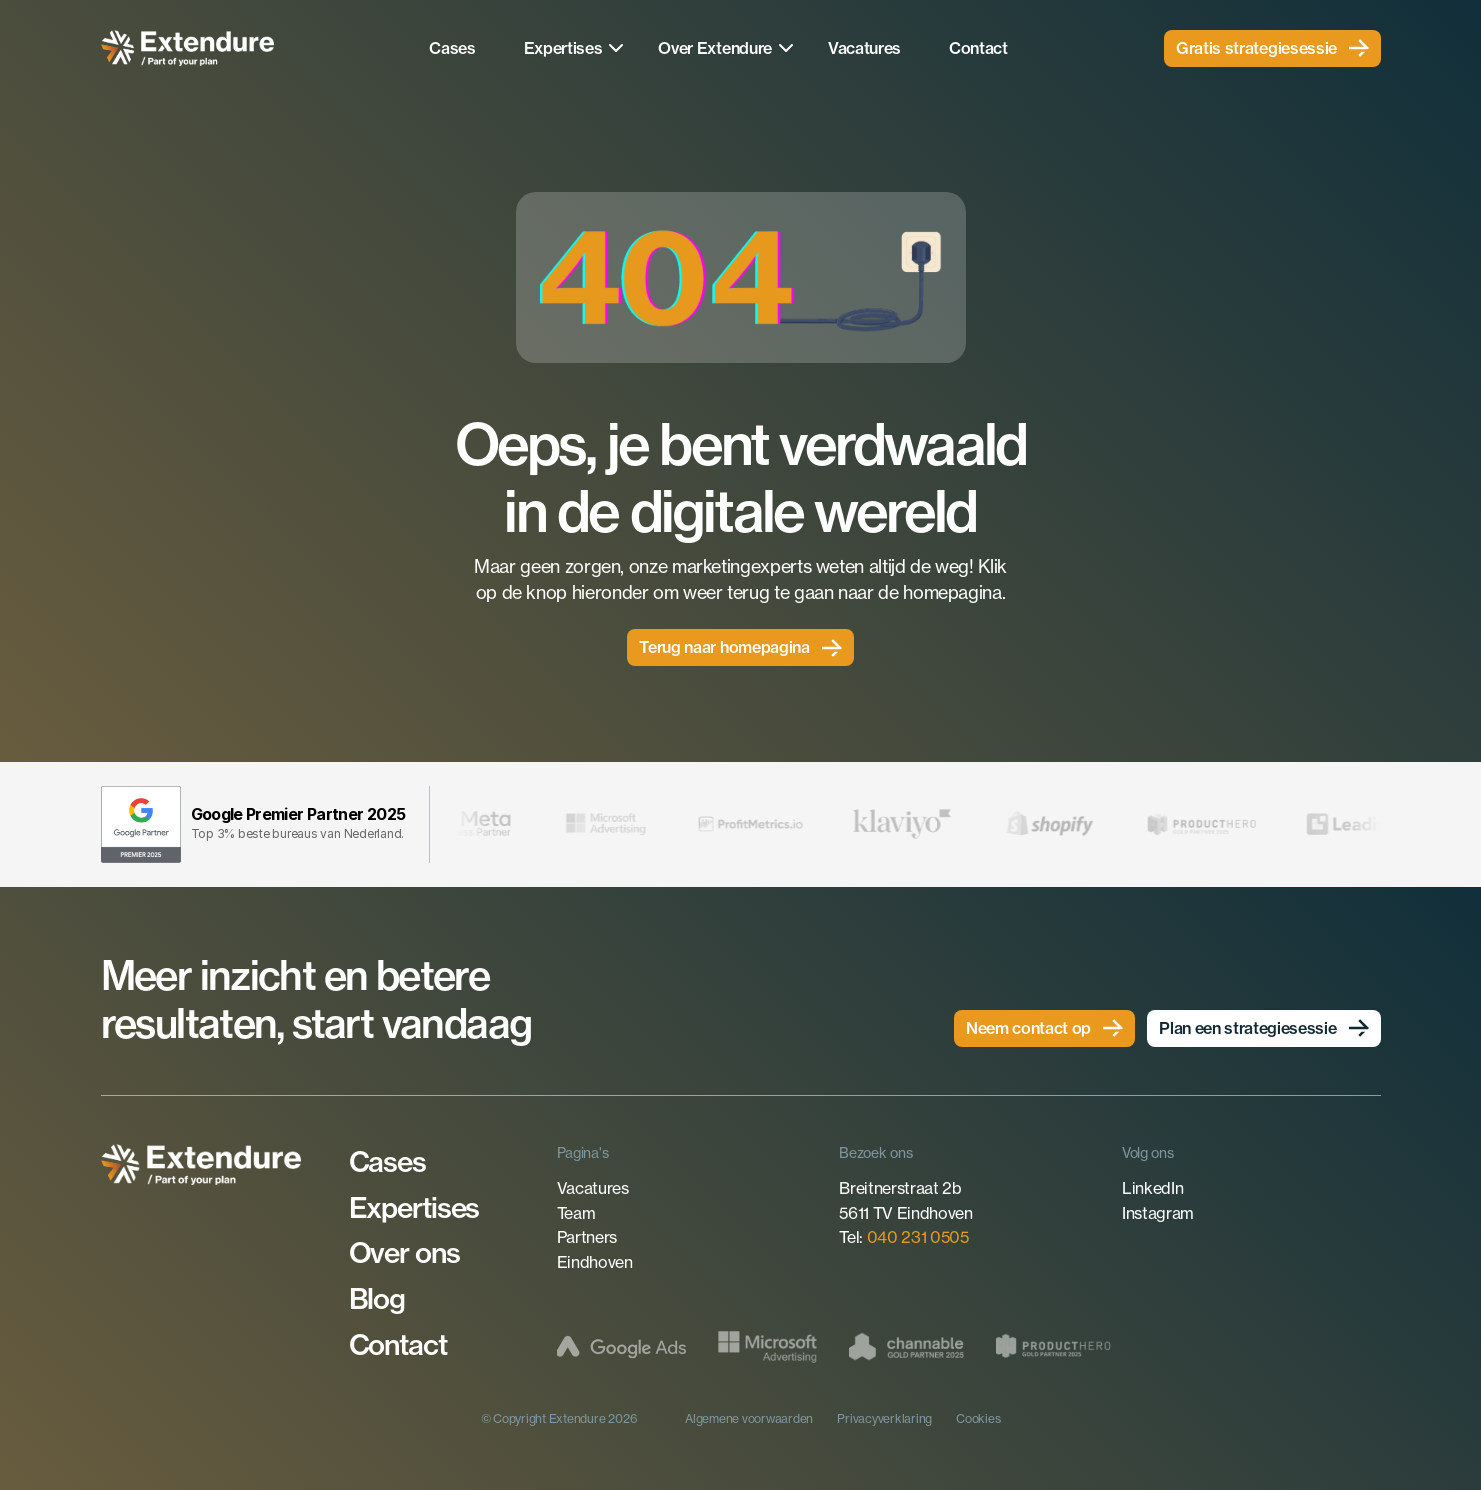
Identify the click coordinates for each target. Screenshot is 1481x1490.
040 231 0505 (918, 1237)
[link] (1272, 48)
